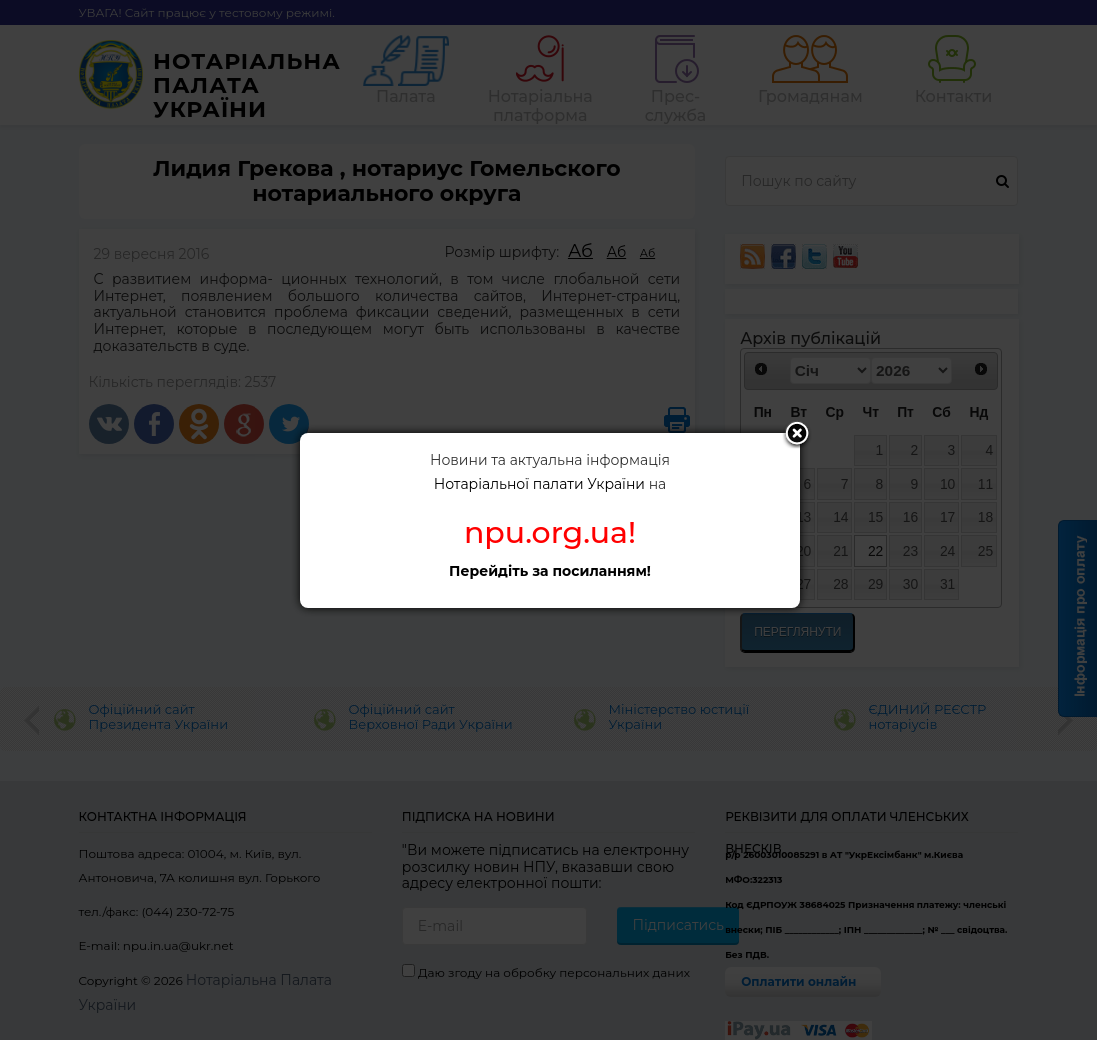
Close (797, 435)
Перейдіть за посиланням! (550, 571)
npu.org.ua (546, 532)
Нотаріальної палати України (539, 484)
